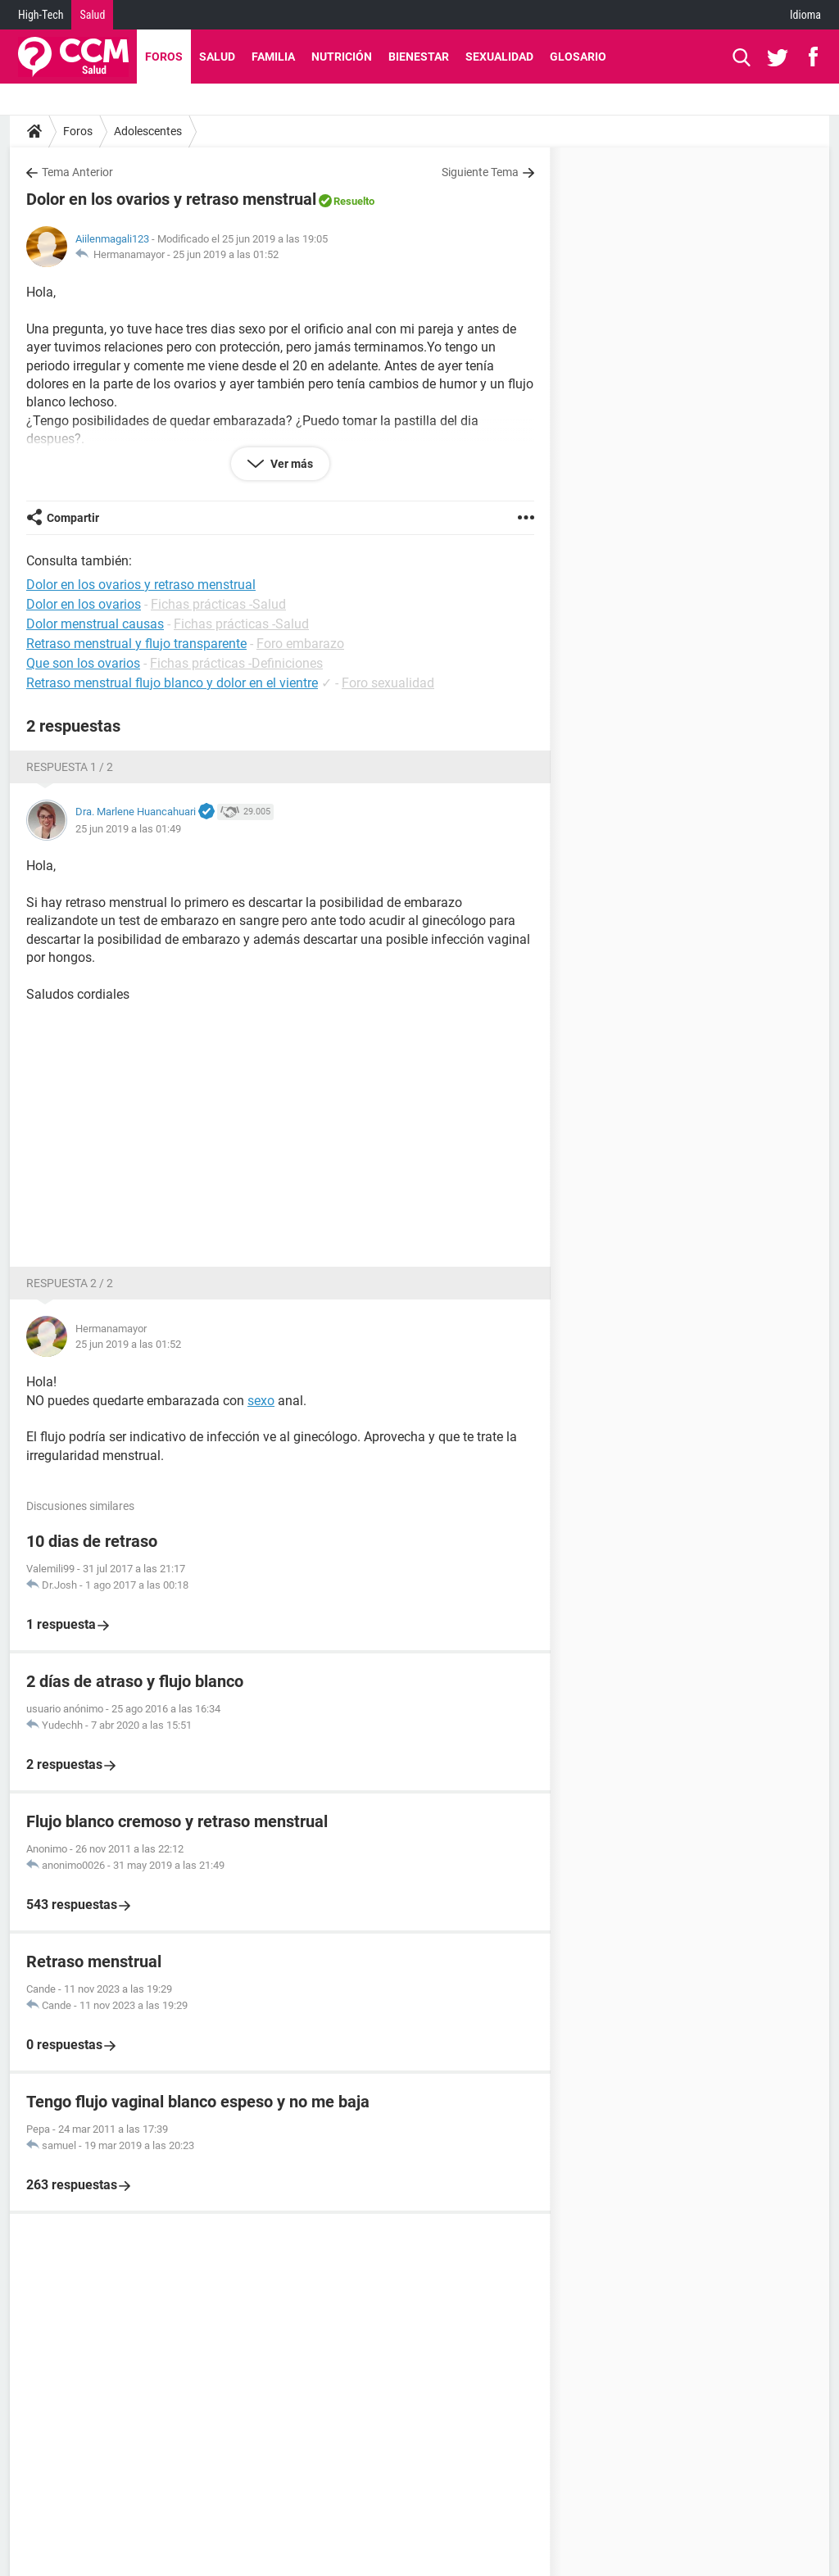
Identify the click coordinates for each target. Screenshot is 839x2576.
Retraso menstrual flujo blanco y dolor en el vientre (172, 683)
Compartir (73, 517)
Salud (92, 14)
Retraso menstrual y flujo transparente (136, 643)
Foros (164, 56)
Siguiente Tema (480, 172)
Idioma (805, 14)
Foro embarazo (300, 643)
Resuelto (353, 201)
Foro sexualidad (388, 683)
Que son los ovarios (83, 663)
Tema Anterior (77, 172)
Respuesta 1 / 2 (69, 766)
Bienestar (418, 56)
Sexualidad (499, 56)
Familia (273, 56)
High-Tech (40, 14)
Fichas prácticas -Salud (218, 604)
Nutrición (341, 56)
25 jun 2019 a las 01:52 (226, 254)
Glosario (578, 56)
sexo (260, 1400)
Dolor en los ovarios (83, 604)
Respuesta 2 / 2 (69, 1283)
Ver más (290, 463)
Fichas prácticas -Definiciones (236, 663)
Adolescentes (148, 131)
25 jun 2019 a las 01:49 (128, 829)
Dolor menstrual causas (95, 624)
